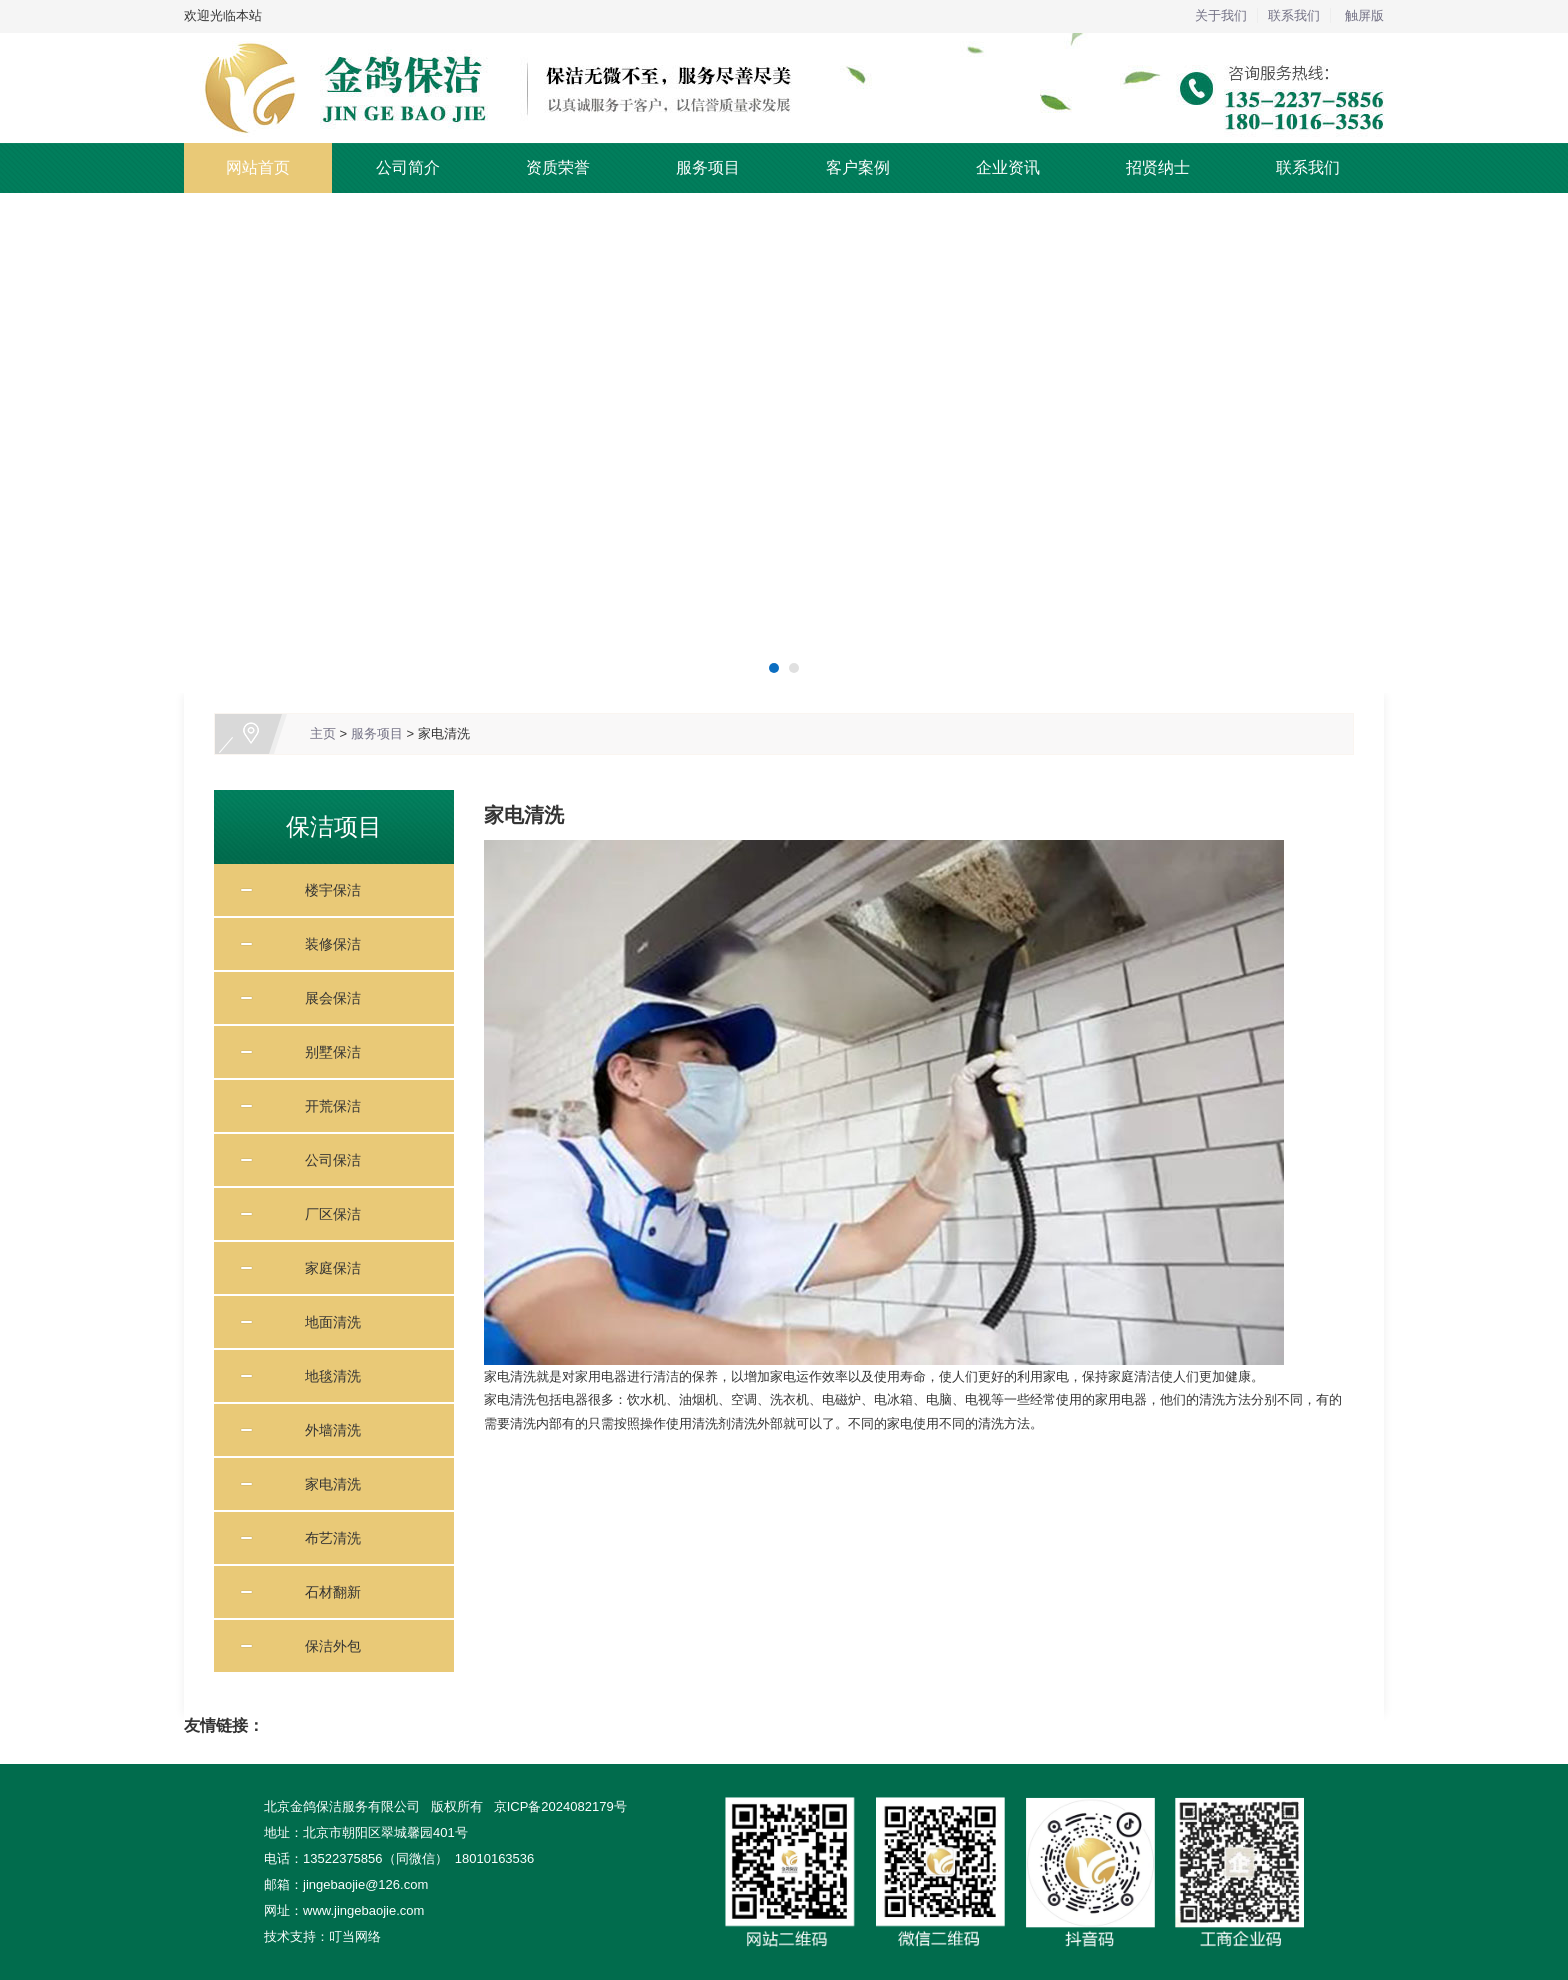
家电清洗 (444, 733)
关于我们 (1221, 15)
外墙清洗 (326, 1430)
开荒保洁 (326, 1106)
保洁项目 (334, 827)
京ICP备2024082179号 (560, 1806)
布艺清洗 (326, 1538)
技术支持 (290, 1936)
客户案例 (858, 167)
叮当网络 (355, 1936)
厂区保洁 (326, 1214)
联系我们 (1294, 15)
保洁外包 (326, 1646)
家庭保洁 (326, 1268)
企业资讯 (1008, 167)
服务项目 (708, 167)
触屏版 (1364, 15)
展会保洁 (326, 998)
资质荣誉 (558, 167)
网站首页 (258, 167)
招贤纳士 (1158, 167)
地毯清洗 (326, 1376)
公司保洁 (326, 1160)
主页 (323, 733)
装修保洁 (326, 944)
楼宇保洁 (326, 890)
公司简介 (408, 167)
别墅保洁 (326, 1052)
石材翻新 (326, 1592)
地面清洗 (326, 1322)
